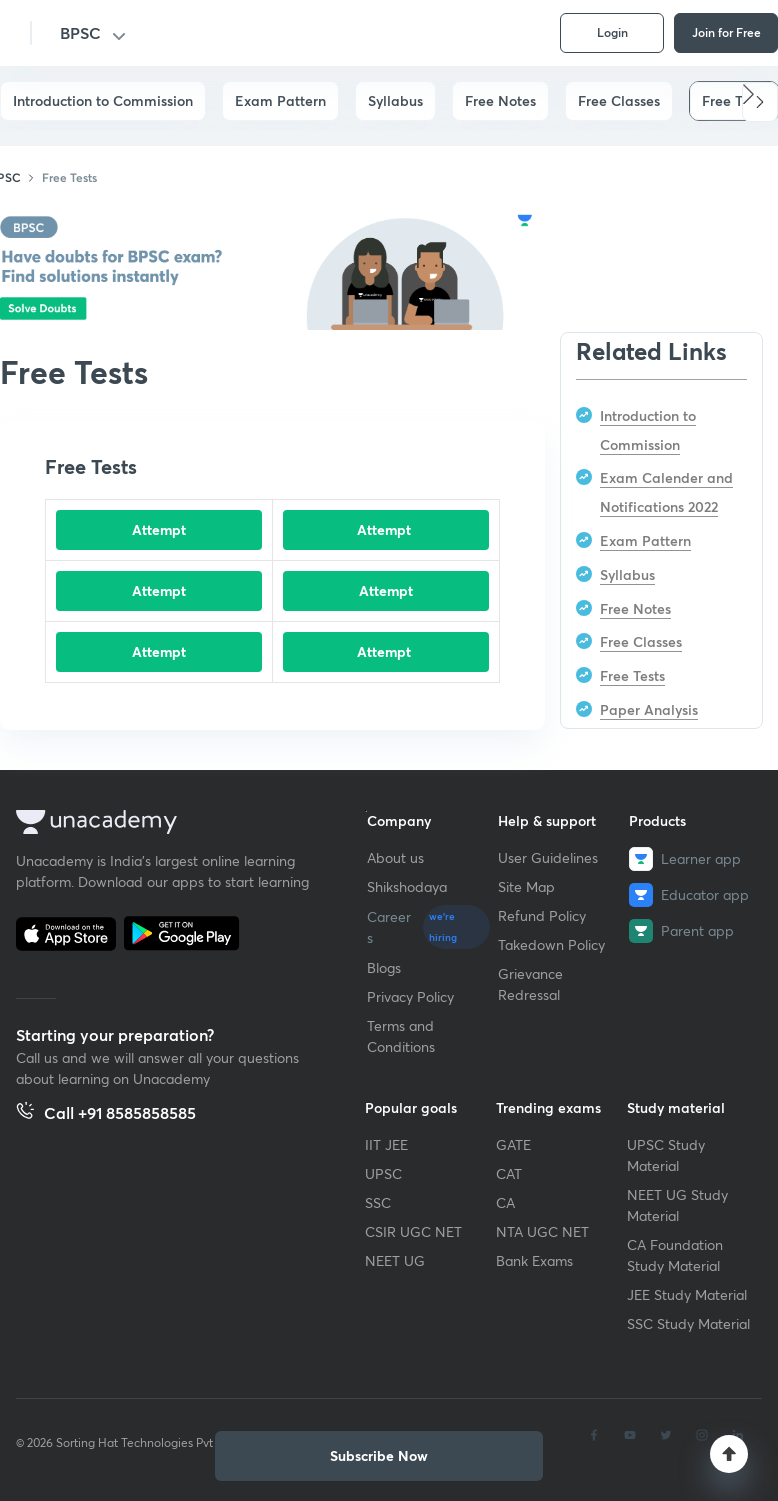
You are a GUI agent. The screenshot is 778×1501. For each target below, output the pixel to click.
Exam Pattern (280, 100)
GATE (513, 1144)
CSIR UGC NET (413, 1231)
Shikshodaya (407, 886)
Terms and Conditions (401, 1036)
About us (395, 857)
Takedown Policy (551, 944)
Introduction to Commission (103, 100)
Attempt (159, 529)
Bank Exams (534, 1260)
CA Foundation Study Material (675, 1255)
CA (505, 1202)
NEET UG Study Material (677, 1205)
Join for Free (726, 32)
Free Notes (500, 100)
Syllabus (395, 100)
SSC (378, 1202)
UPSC (383, 1173)
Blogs (384, 967)
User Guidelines (548, 857)
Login (612, 32)
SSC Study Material (688, 1323)
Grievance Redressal (530, 984)
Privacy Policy (410, 996)
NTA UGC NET (542, 1231)
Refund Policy (542, 915)
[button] (760, 102)
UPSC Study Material (666, 1155)
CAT (509, 1173)
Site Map (526, 886)
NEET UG (395, 1260)
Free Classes (619, 100)
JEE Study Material (687, 1294)
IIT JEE (386, 1144)
